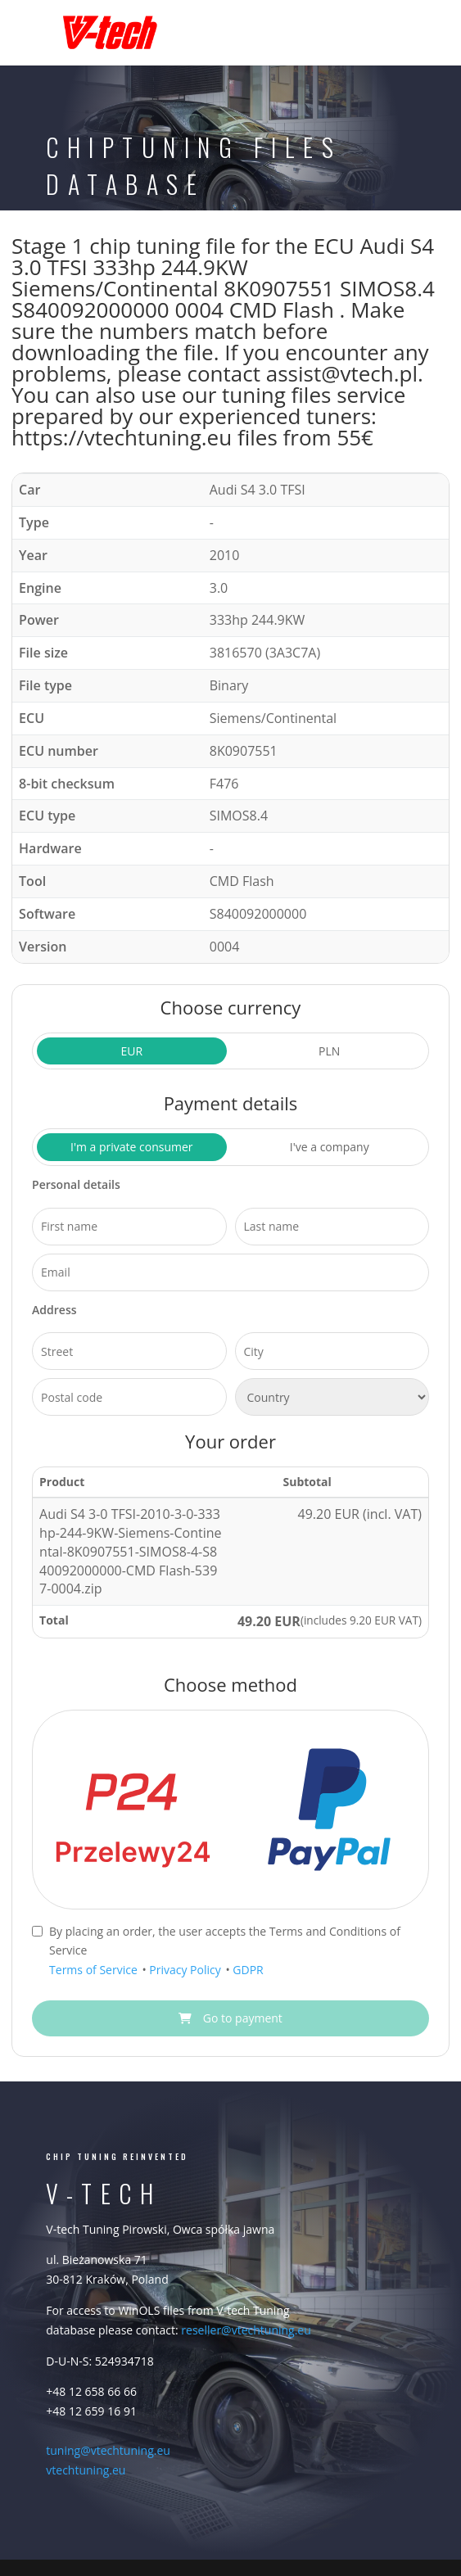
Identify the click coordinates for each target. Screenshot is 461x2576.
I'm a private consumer (131, 1147)
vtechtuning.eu (85, 2470)
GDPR (248, 1969)
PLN (329, 1051)
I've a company (329, 1147)
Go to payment (230, 2018)
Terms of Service (94, 1969)
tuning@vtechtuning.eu (108, 2450)
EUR (131, 1051)
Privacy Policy (186, 1969)
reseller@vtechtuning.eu (245, 2330)
